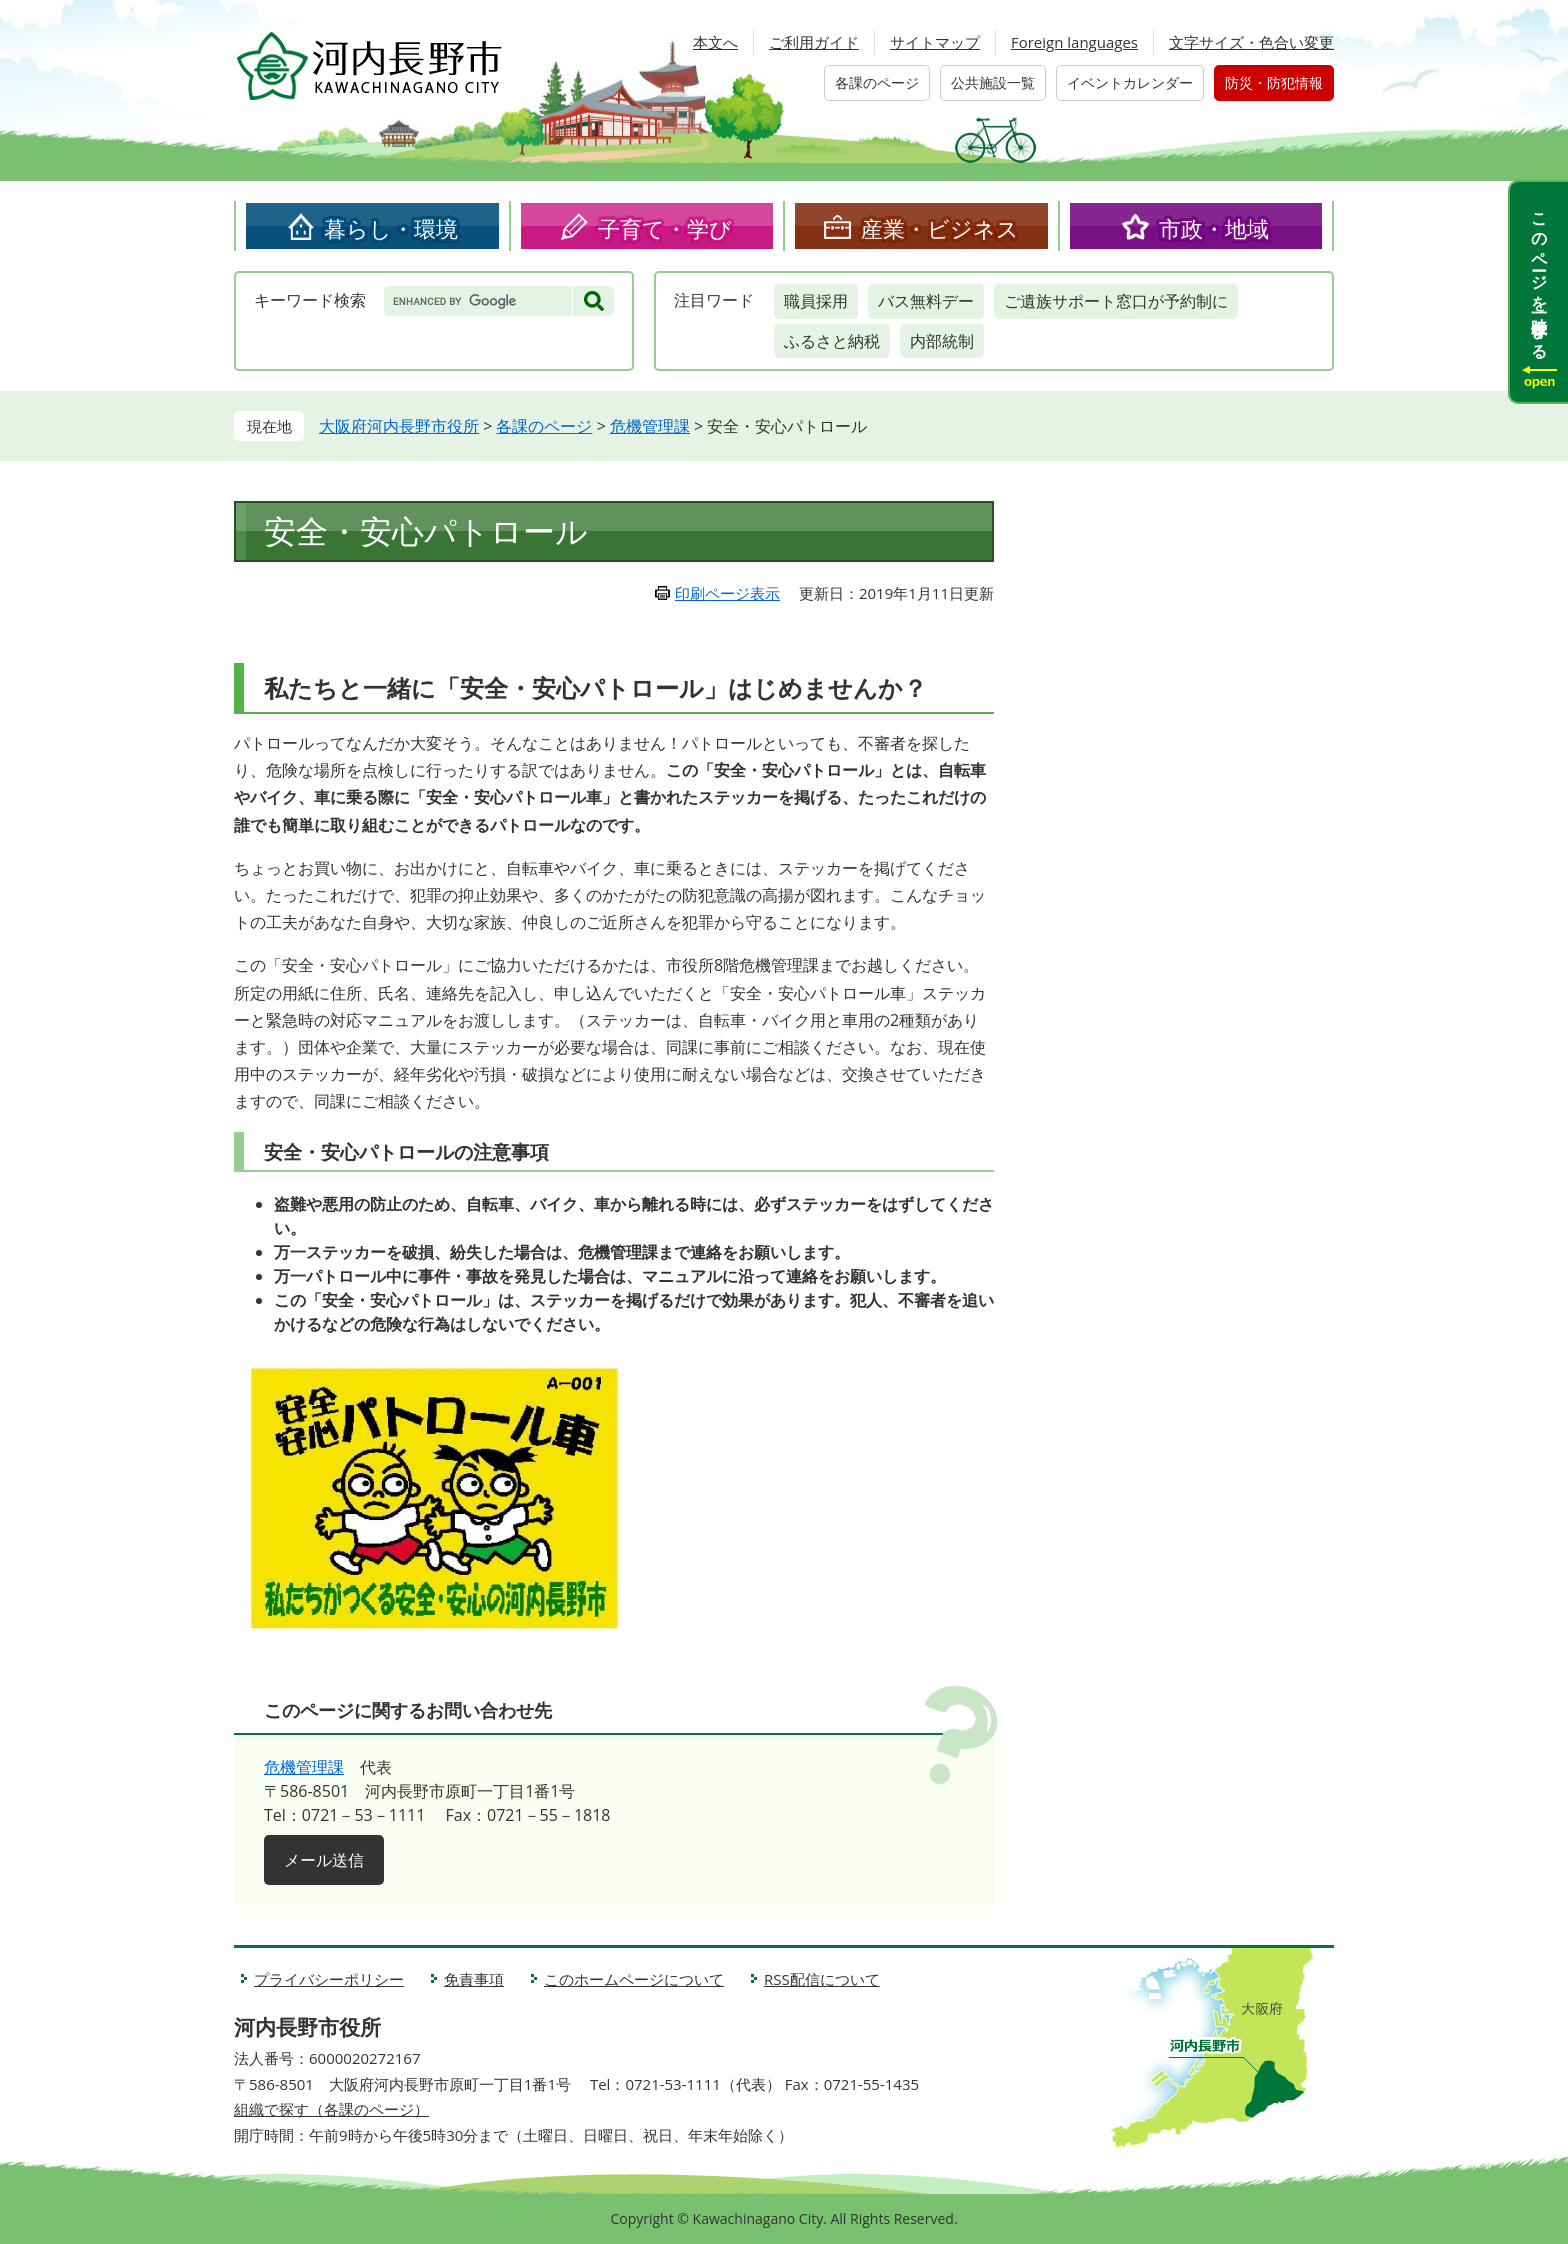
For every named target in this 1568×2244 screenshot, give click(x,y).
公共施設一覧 (993, 82)
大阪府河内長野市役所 (399, 426)
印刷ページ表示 (727, 593)
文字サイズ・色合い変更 (1251, 42)
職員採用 (816, 301)
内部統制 (942, 341)
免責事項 (474, 1979)
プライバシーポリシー (329, 1979)
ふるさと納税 (832, 341)
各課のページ (877, 82)
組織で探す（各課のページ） (331, 2109)
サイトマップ (935, 42)
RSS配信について (822, 1979)
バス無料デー (926, 301)
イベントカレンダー (1130, 82)
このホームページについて (634, 1979)
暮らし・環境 (391, 228)
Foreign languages (1074, 42)
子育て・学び (665, 228)
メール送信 (324, 1860)
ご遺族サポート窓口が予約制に (1116, 301)
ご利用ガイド (814, 42)
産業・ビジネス (940, 228)
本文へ (715, 42)
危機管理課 (650, 426)
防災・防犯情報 (1274, 82)
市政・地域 (1214, 228)
